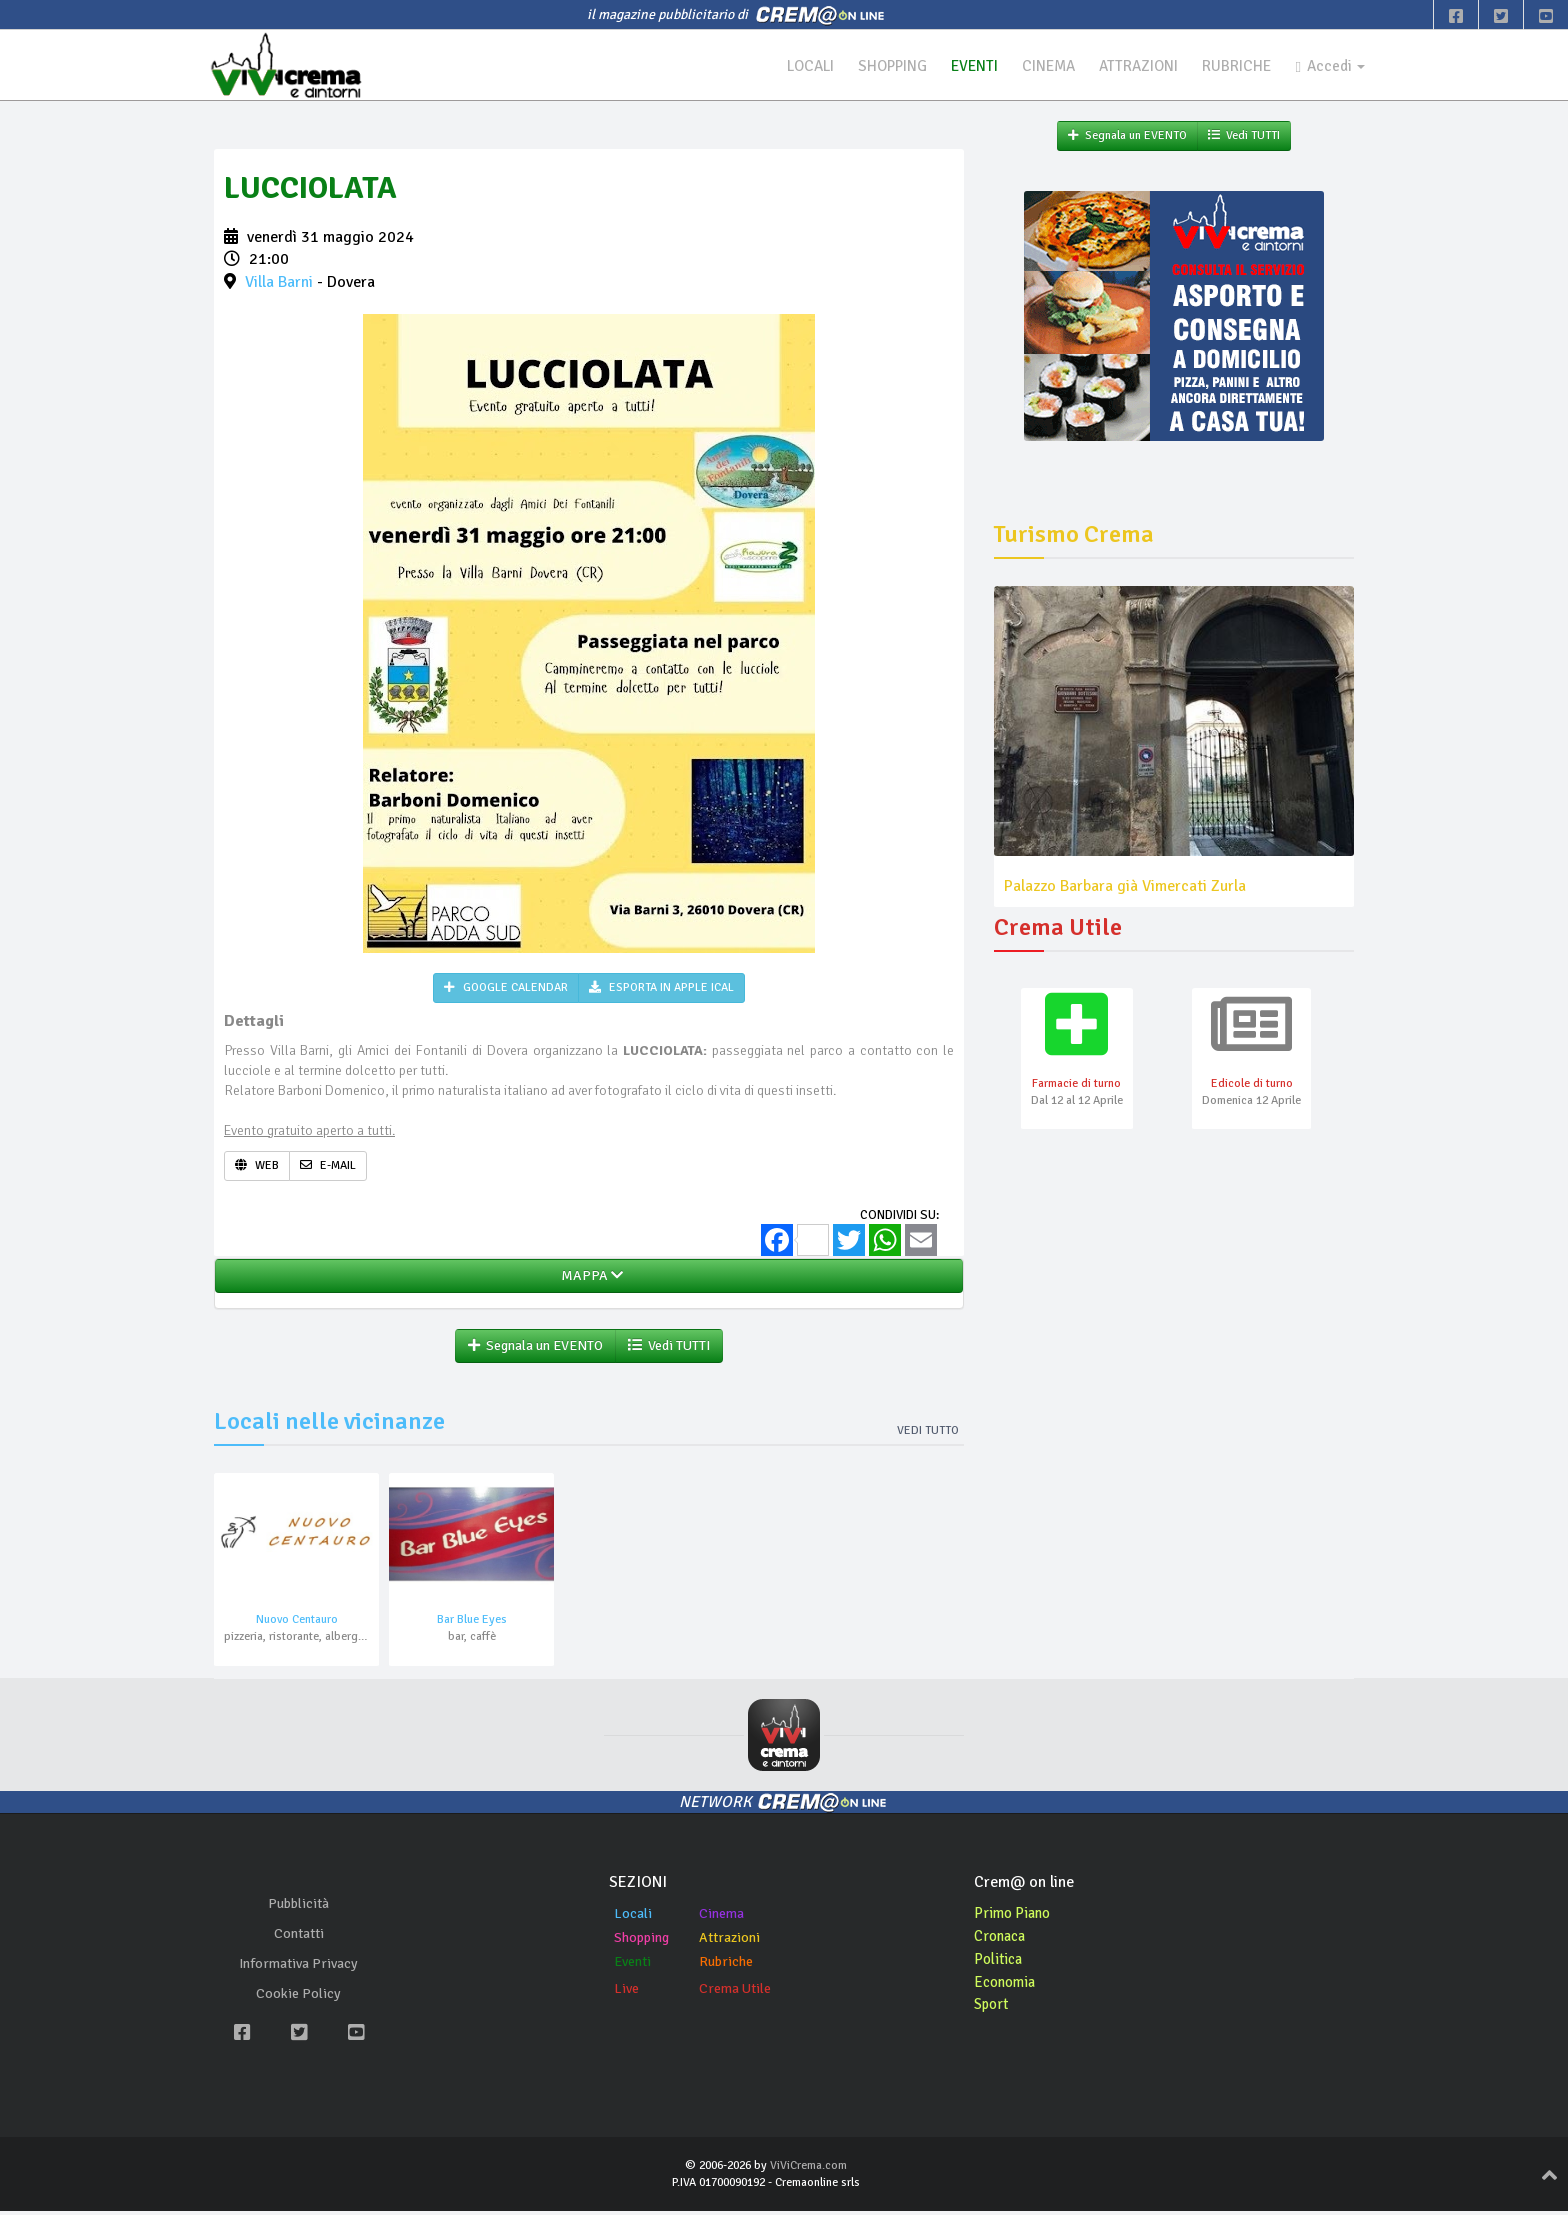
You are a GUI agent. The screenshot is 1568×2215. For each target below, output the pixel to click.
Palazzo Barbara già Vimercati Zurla (1125, 887)
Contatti (299, 1938)
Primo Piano (1015, 1917)
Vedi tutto (928, 1433)
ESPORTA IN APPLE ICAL (661, 990)
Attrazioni (729, 1941)
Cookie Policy (298, 1998)
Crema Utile (735, 1992)
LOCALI (784, 66)
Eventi (632, 1965)
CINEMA (1034, 66)
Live (626, 1992)
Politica (1000, 1963)
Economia (1007, 1986)
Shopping (641, 1941)
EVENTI (957, 66)
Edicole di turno (1252, 1087)
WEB (257, 1167)
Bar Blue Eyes (472, 1624)
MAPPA (589, 1278)
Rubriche (726, 1965)
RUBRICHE (1230, 66)
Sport (993, 2009)
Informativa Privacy (298, 1968)
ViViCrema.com (808, 2169)
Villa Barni (279, 285)
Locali (633, 1917)
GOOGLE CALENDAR (506, 990)
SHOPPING (871, 66)
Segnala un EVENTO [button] (535, 1348)
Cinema (721, 1917)
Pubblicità (298, 1908)
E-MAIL (328, 1167)
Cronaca (1002, 1940)
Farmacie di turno (1076, 1087)
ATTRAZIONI (1129, 66)
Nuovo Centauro (297, 1624)
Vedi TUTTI (669, 1348)
